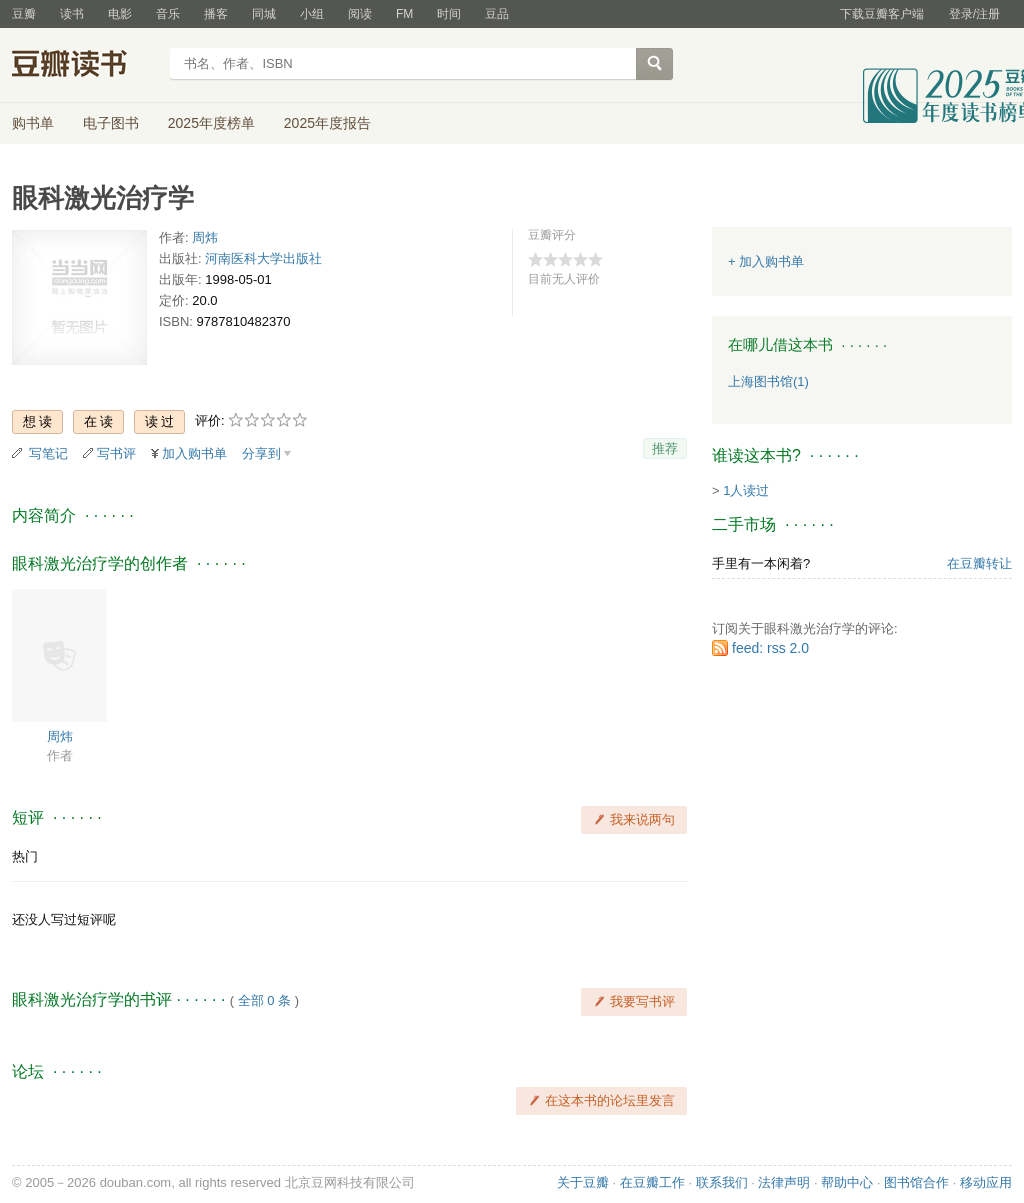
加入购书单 (194, 453)
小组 (312, 14)
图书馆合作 (916, 1182)
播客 (216, 14)
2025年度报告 (327, 123)
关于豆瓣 (583, 1182)
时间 (449, 14)
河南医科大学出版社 (263, 258)
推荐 (665, 448)
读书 (72, 14)
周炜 (205, 237)
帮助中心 (847, 1182)
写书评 (116, 453)
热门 (25, 856)
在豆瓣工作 (652, 1182)
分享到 (261, 453)
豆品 (497, 14)
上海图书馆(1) (768, 381)
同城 (264, 14)
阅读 (360, 14)
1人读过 (746, 490)
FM (404, 14)
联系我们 (722, 1182)
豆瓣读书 (84, 66)
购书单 (33, 123)
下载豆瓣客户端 (882, 14)
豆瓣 (24, 14)
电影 (120, 14)
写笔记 (48, 453)
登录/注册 (974, 14)
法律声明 (784, 1182)
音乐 (168, 14)
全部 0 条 (264, 1000)
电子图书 (111, 123)
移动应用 (986, 1182)
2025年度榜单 (211, 123)
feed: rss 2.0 (770, 648)
